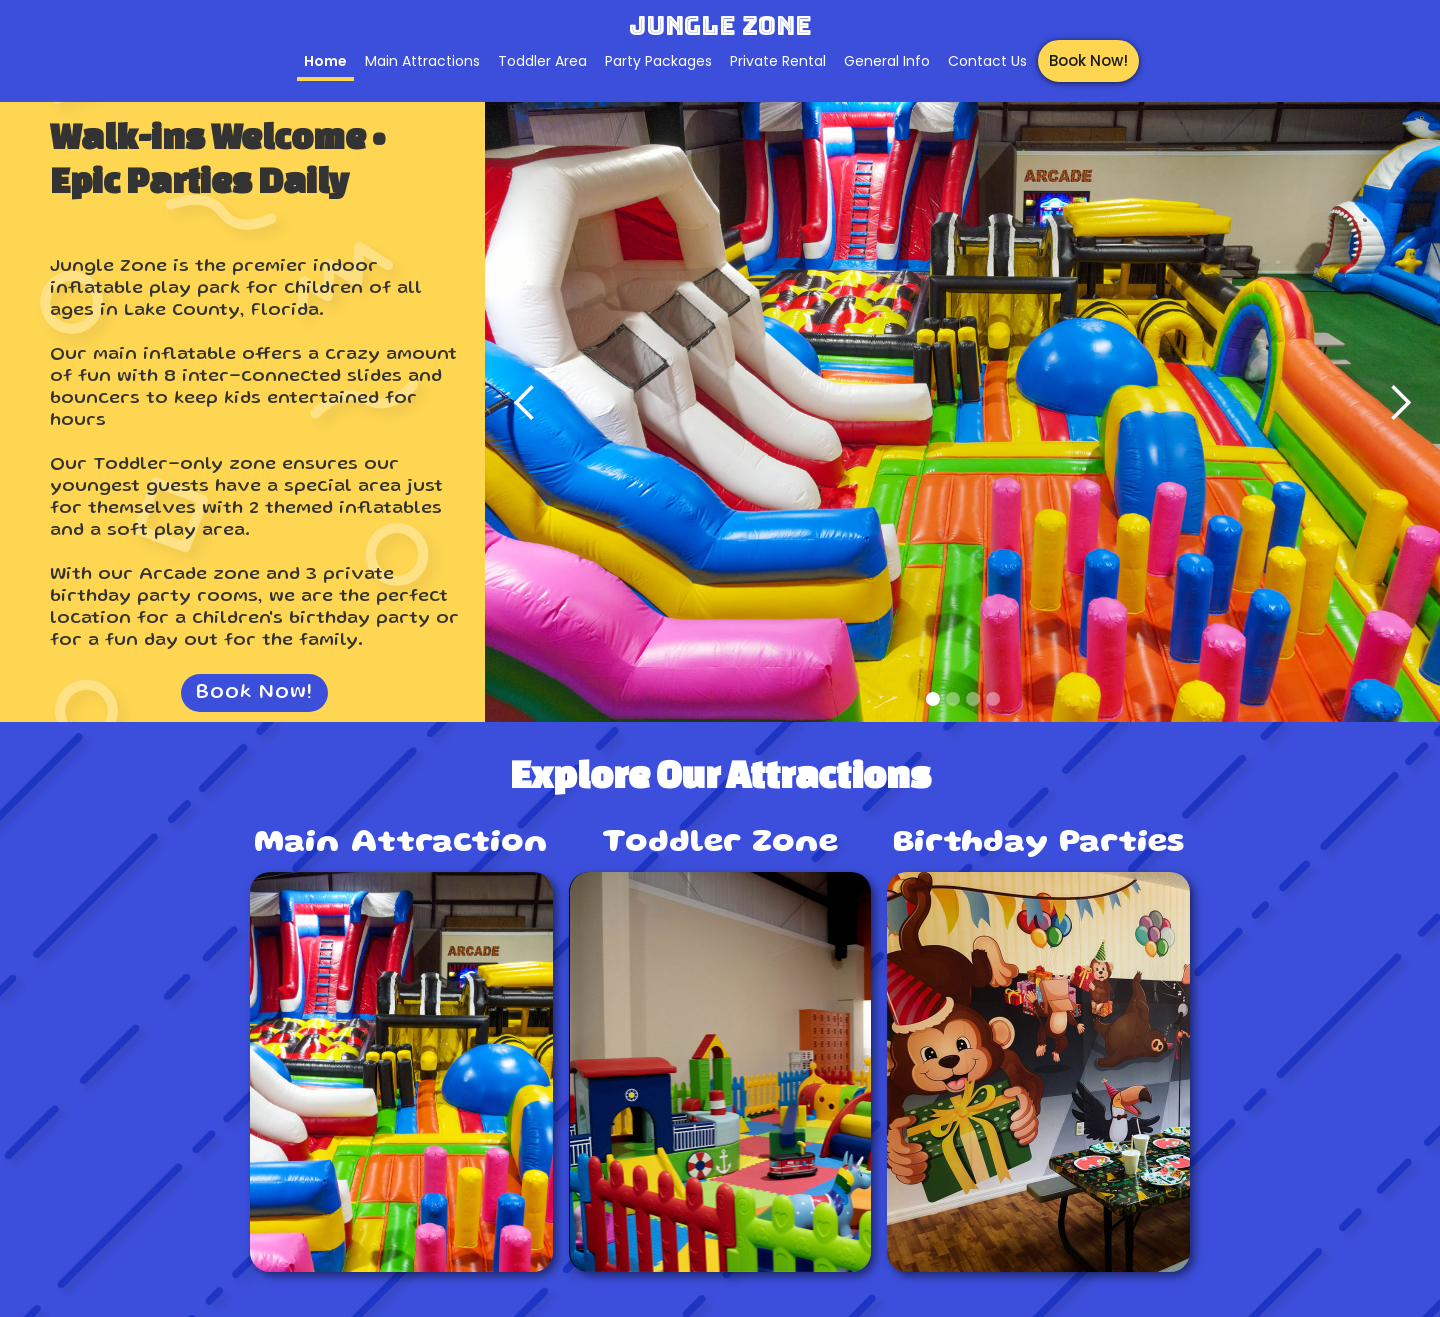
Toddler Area (542, 61)
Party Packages (658, 61)
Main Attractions (422, 61)
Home (325, 61)
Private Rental (778, 61)
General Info (887, 61)
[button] (525, 403)
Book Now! (1088, 60)
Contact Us (987, 61)
